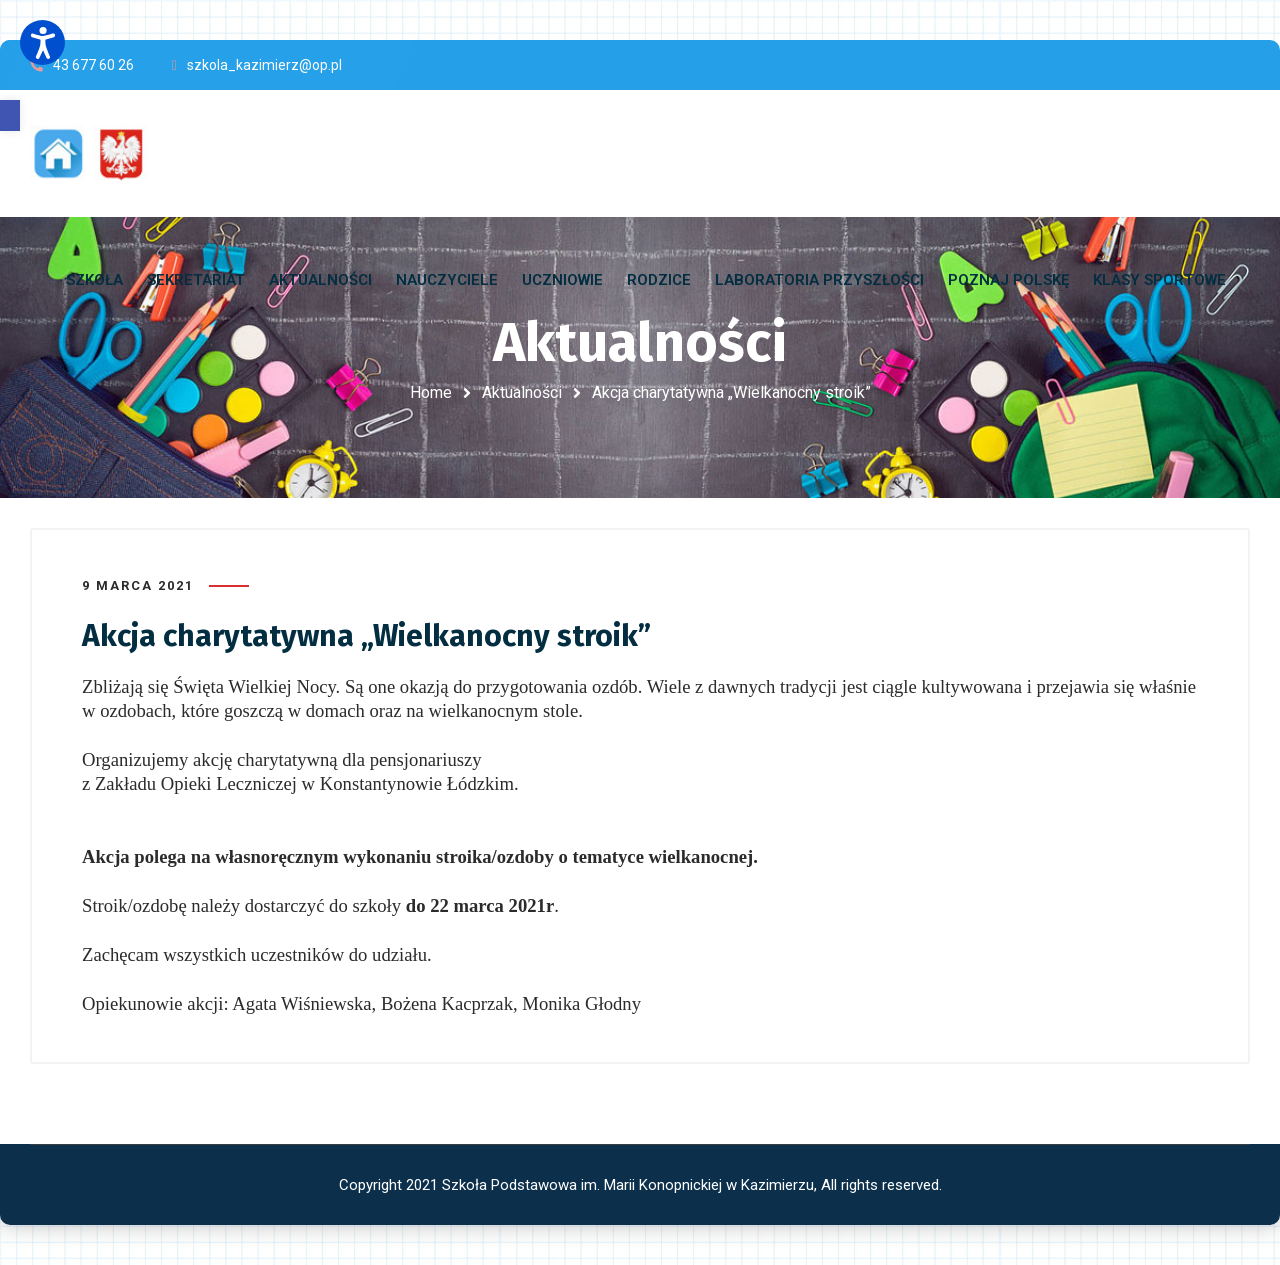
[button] (10, 115)
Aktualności (522, 392)
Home (431, 392)
